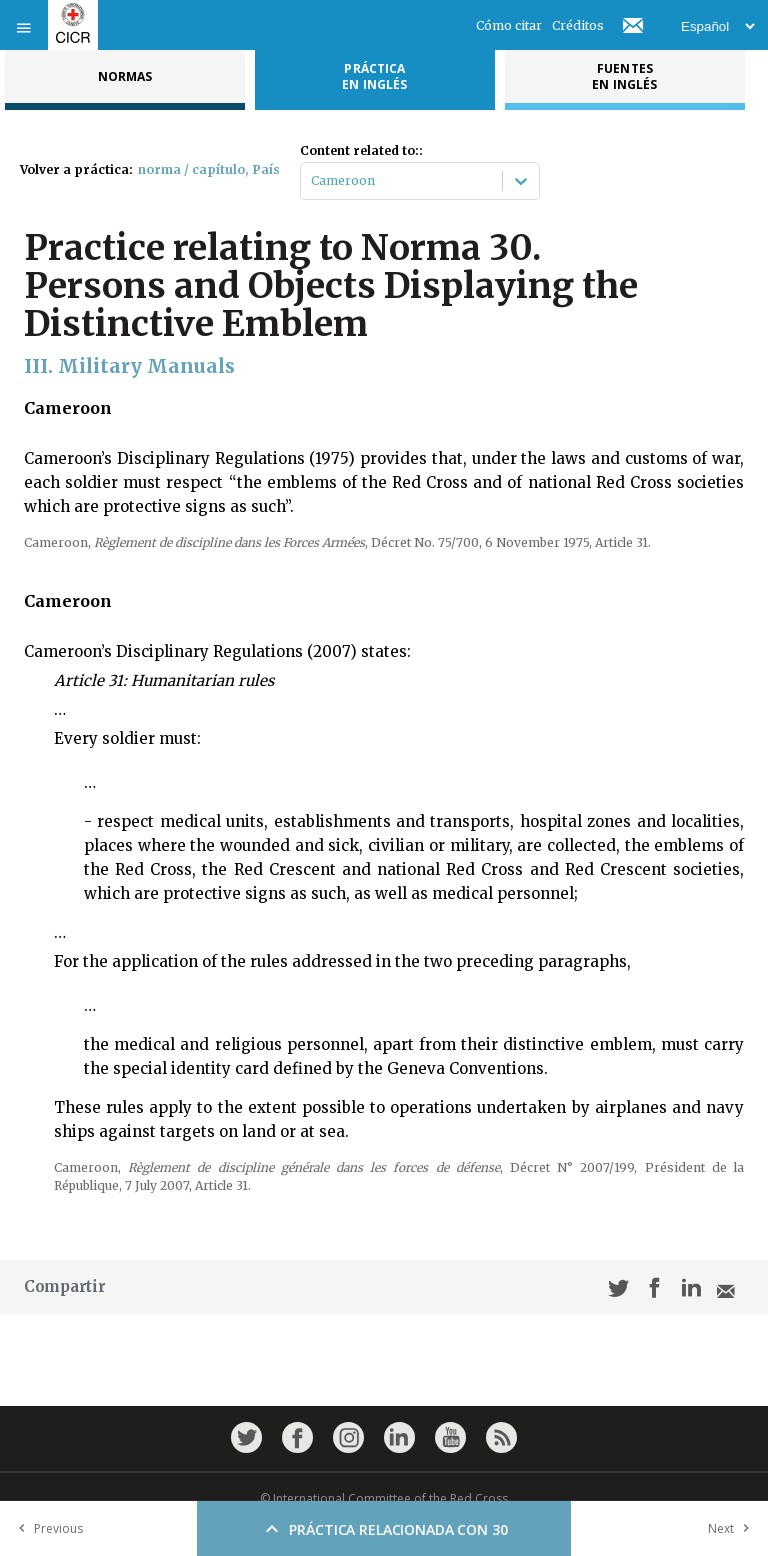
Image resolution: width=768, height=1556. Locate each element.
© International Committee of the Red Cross (384, 1498)
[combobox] (312, 181)
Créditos (578, 25)
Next (733, 1528)
